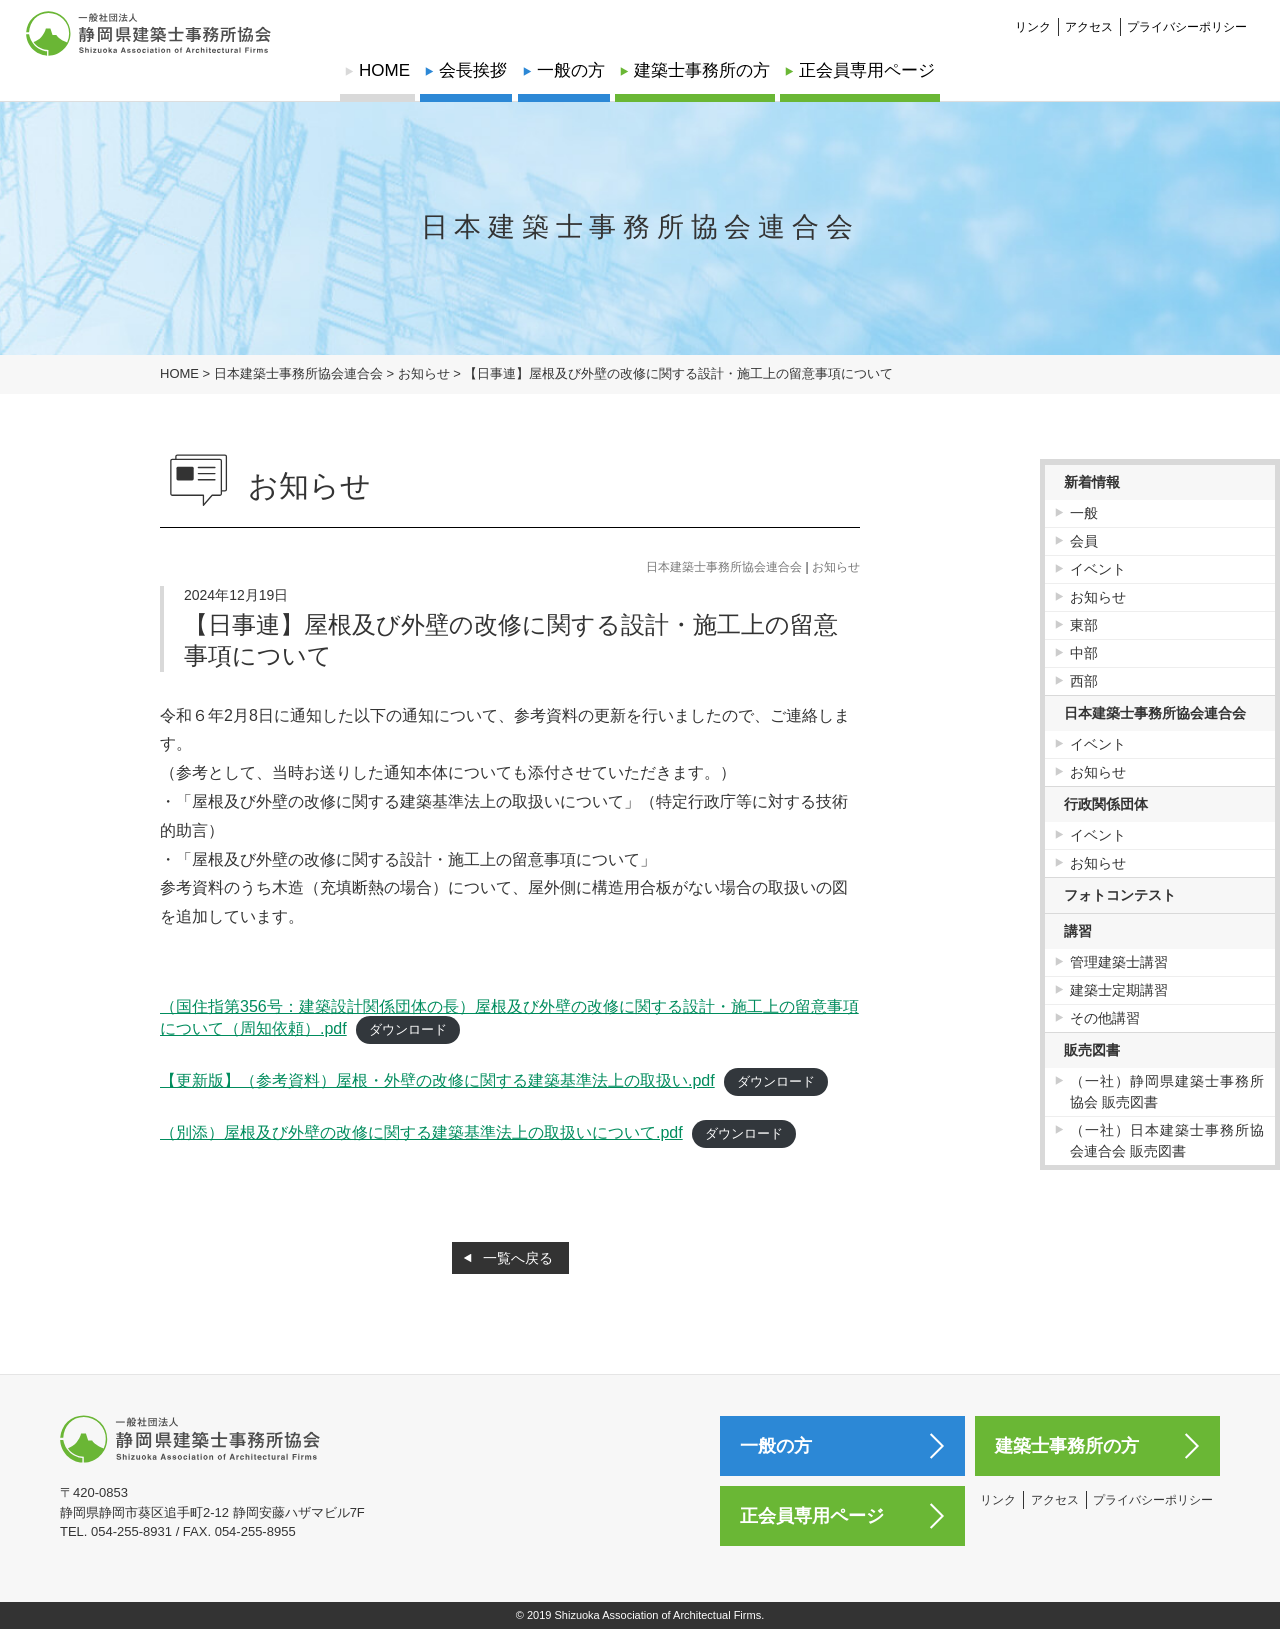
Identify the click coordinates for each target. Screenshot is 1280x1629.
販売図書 (1092, 1050)
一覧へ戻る (518, 1258)
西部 (1084, 681)
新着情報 (1092, 482)
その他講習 (1105, 1018)
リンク (1033, 16)
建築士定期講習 (1119, 990)
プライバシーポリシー (1187, 16)
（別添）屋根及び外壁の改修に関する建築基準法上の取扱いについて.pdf (421, 1132)
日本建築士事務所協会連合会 (724, 567)
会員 (1084, 541)
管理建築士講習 (1119, 962)
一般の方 (571, 70)
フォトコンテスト (1120, 895)
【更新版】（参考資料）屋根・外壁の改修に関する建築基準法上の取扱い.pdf (437, 1080)
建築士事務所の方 (702, 70)
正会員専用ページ (867, 70)
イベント (1098, 569)
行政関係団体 (1106, 804)
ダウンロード (408, 1029)
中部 (1084, 653)
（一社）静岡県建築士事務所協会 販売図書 (1167, 1091)
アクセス (1089, 16)
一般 (1084, 513)
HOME (384, 70)
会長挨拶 (473, 70)
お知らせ (836, 567)
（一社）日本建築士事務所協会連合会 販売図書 (1167, 1140)
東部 (1084, 625)
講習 (1078, 931)
